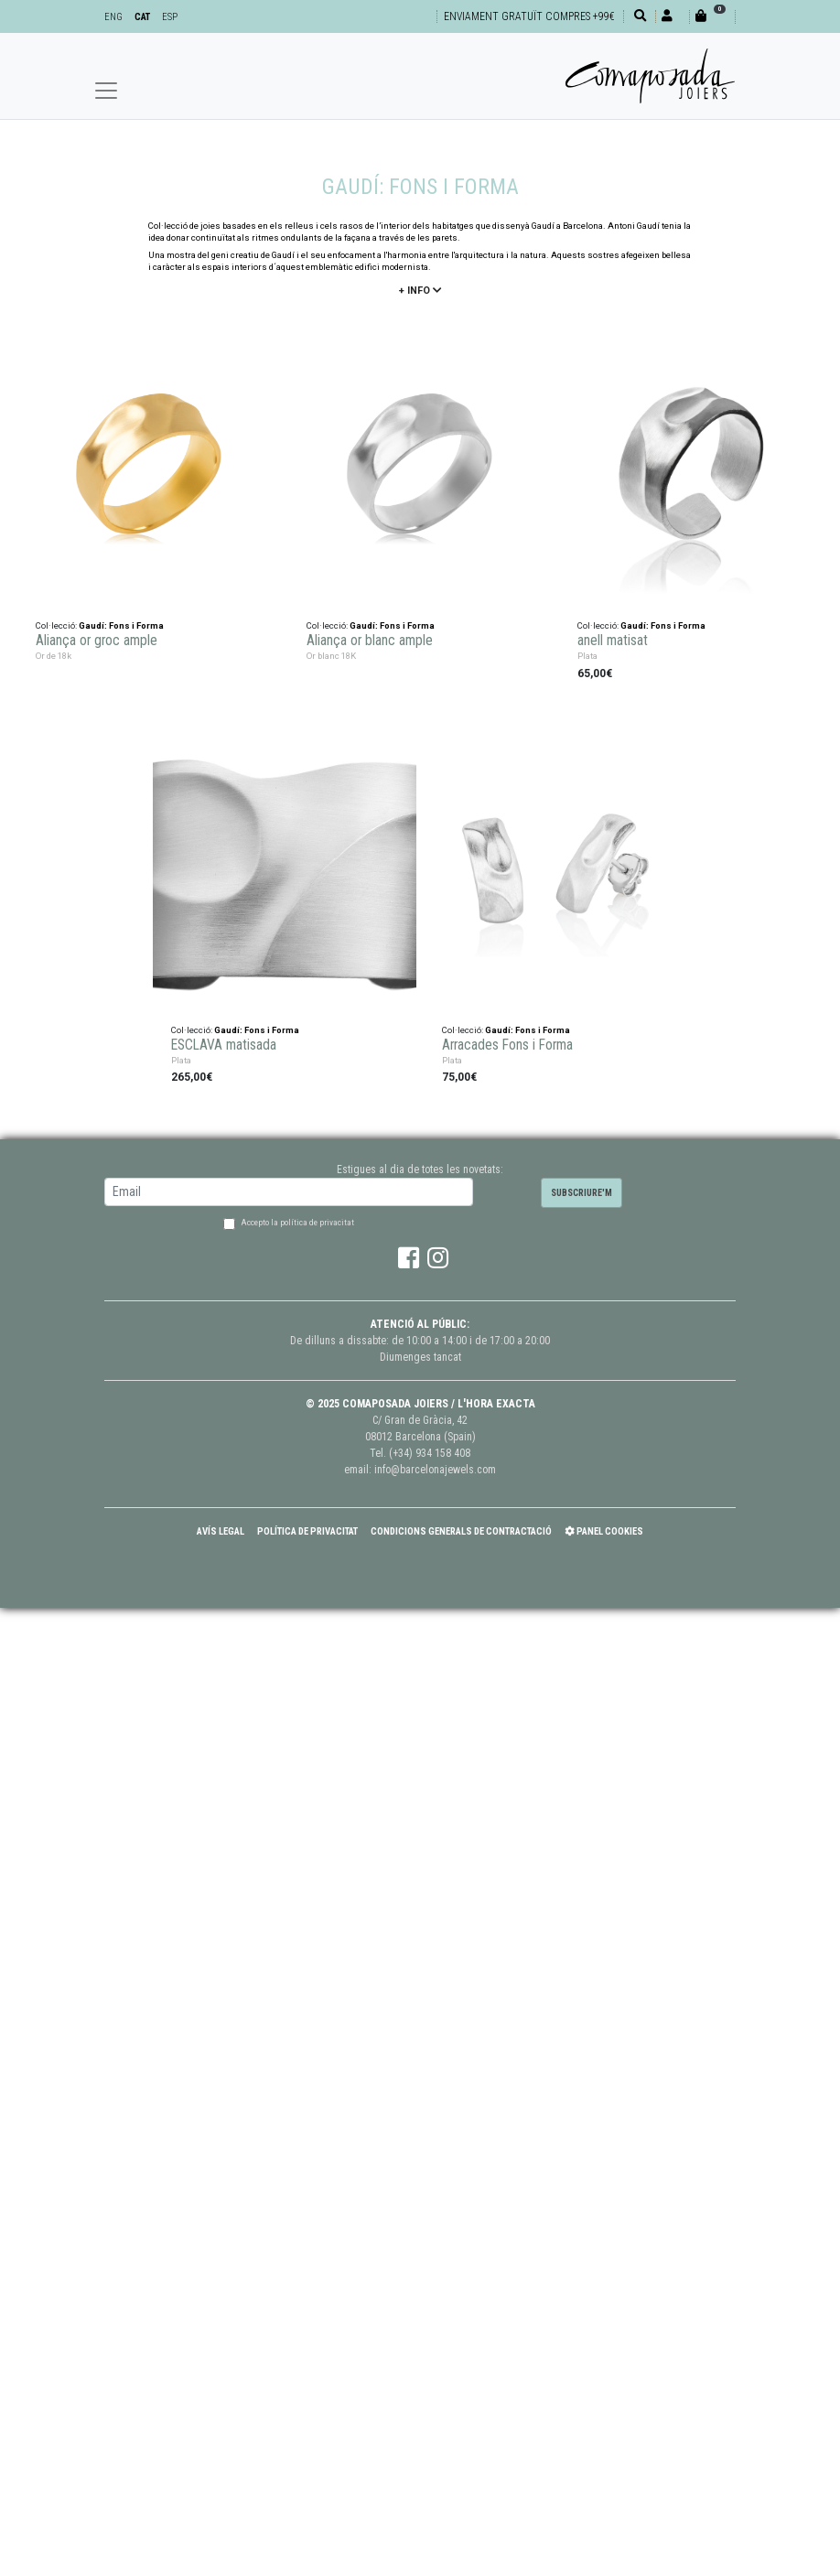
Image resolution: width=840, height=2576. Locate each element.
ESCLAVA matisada (223, 1044)
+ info (420, 290)
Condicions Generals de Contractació (461, 1531)
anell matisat (612, 639)
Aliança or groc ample (96, 639)
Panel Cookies (604, 1531)
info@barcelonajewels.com (435, 1469)
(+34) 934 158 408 (429, 1453)
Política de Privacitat (307, 1531)
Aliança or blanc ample (370, 639)
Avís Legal (220, 1531)
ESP (170, 17)
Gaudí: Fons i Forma (121, 625)
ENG (113, 17)
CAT (142, 17)
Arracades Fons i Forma (507, 1044)
